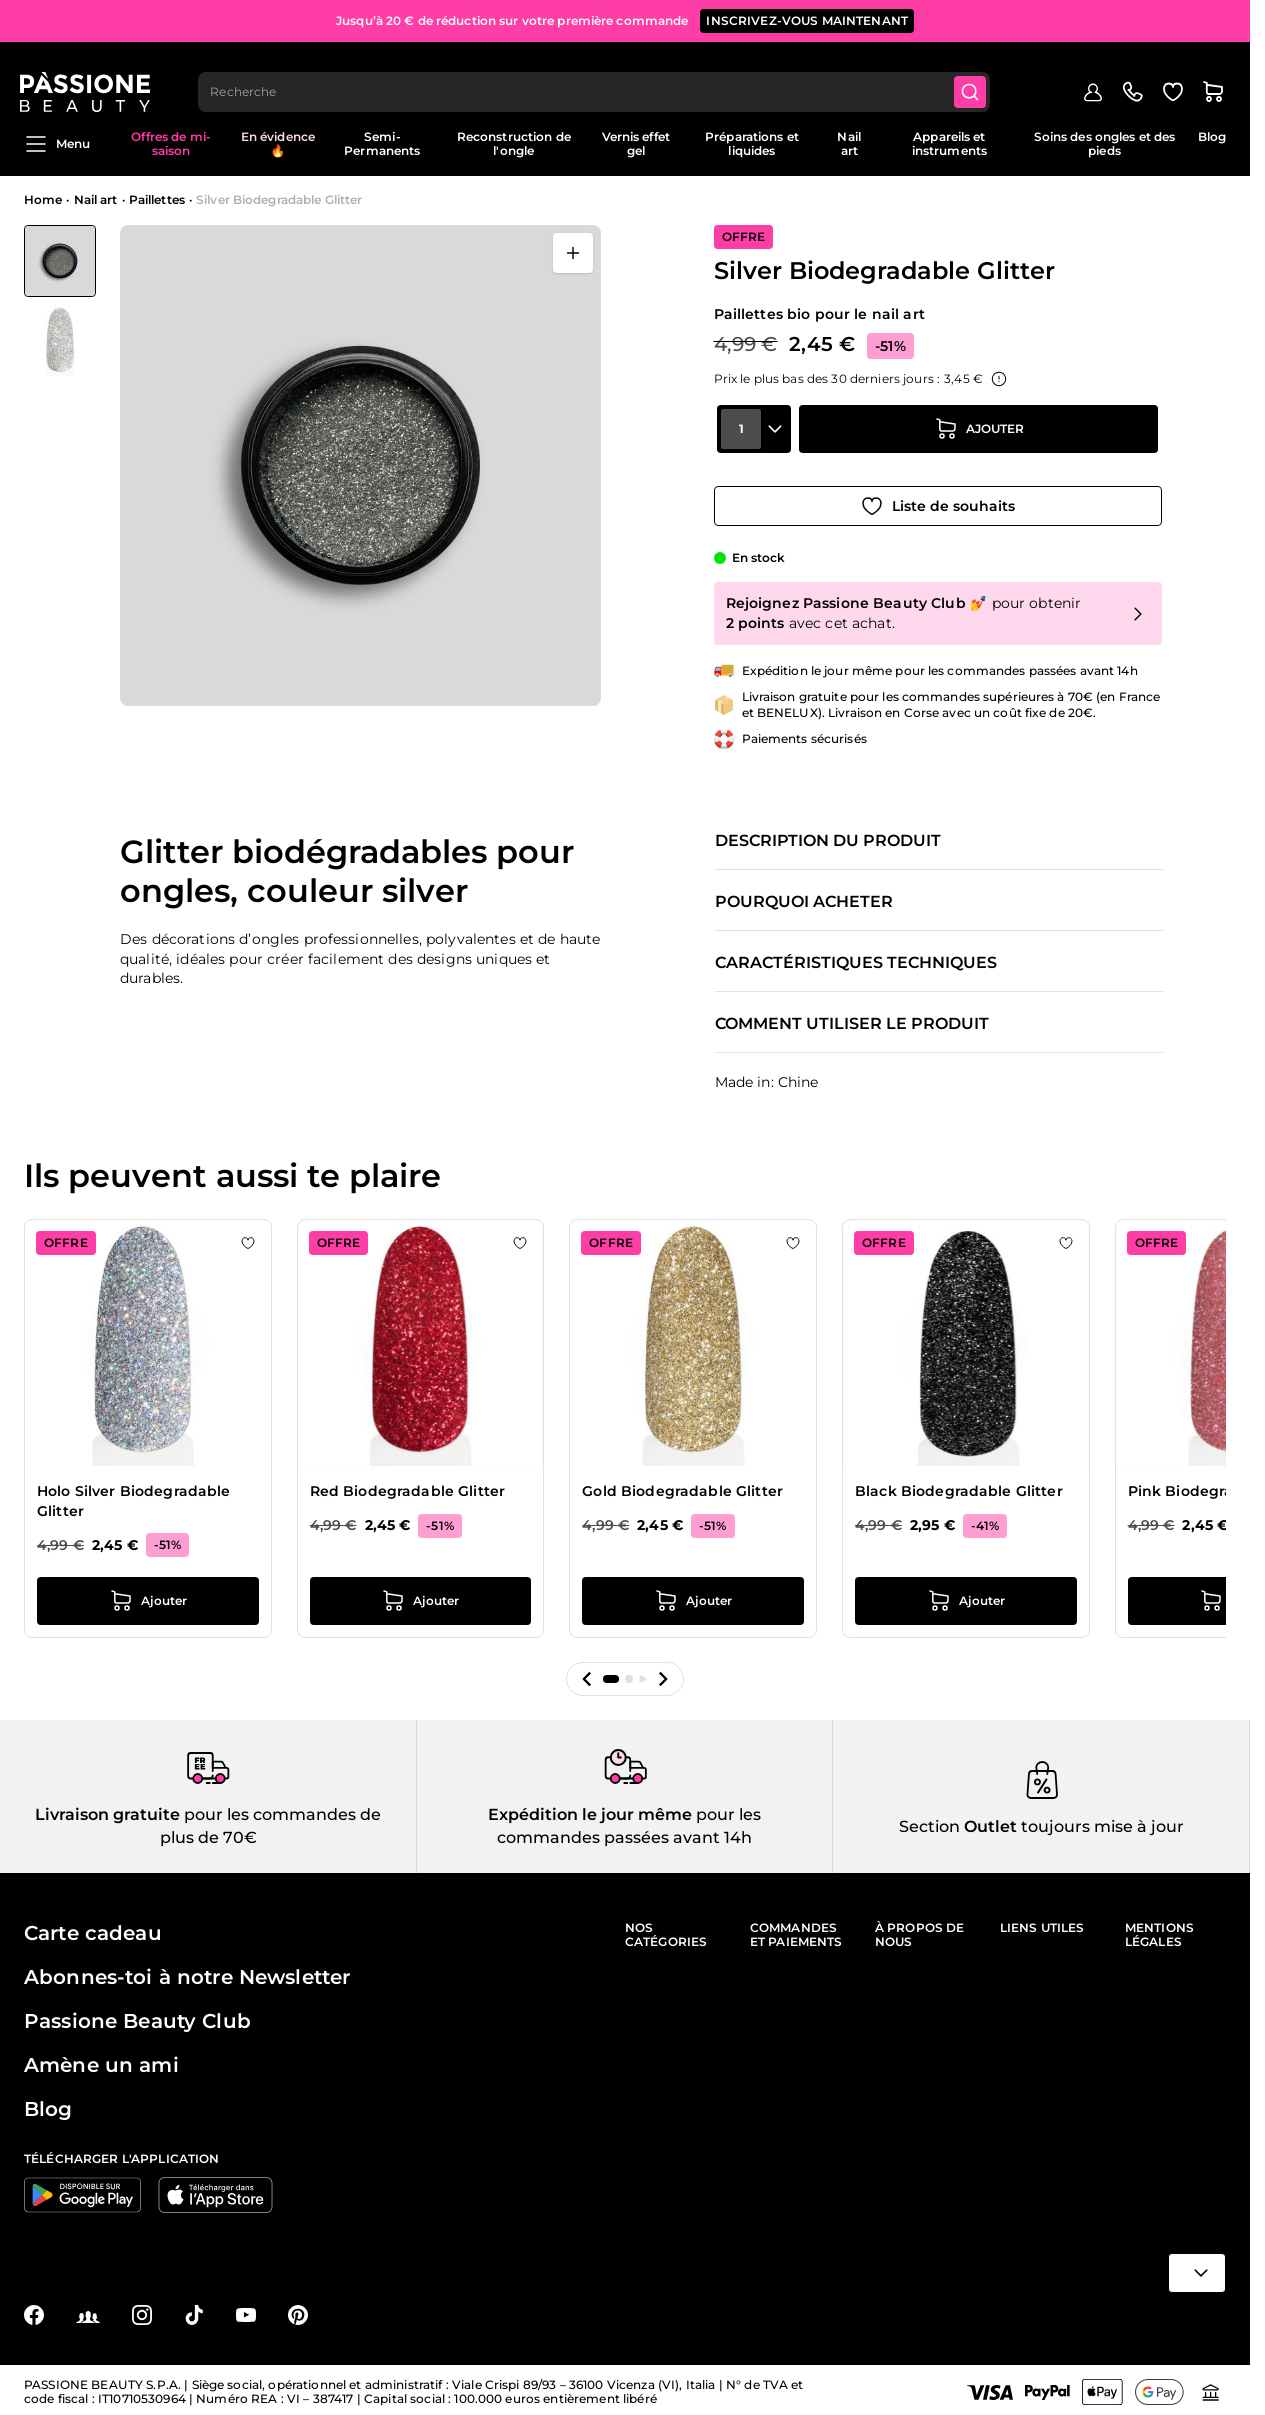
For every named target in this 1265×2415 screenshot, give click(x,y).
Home (43, 199)
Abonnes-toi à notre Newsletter (187, 1973)
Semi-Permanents (382, 143)
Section (929, 1821)
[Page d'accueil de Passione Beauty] (89, 76)
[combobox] (599, 76)
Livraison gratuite (107, 1810)
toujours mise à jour (1100, 1821)
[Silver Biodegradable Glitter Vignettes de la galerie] (60, 301)
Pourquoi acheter (804, 895)
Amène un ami (101, 2061)
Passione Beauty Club (137, 2017)
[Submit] (976, 76)
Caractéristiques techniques (856, 956)
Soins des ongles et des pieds (1105, 143)
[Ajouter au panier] (979, 443)
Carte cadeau (93, 1929)
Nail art (848, 143)
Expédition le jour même (590, 1810)
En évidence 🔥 (278, 143)
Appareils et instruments (949, 143)
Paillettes (157, 199)
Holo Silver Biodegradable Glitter (134, 1494)
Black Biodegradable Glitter (959, 1484)
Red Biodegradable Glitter (408, 1484)
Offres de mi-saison (171, 143)
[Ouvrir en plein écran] (573, 253)
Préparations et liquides (752, 143)
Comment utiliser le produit (852, 1017)
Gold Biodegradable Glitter (682, 1484)
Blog (1212, 136)
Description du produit (828, 834)
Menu (57, 144)
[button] (587, 1672)
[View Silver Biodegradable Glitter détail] (60, 341)
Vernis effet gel (636, 143)
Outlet (988, 1821)
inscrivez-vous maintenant (807, 19)
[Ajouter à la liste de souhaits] (938, 499)
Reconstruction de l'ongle (514, 143)
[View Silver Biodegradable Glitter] (60, 261)
